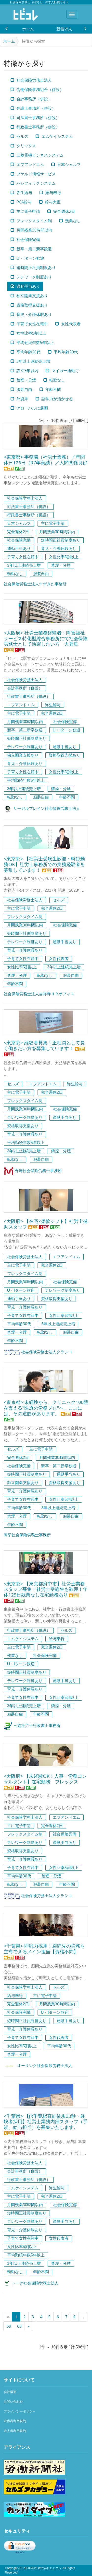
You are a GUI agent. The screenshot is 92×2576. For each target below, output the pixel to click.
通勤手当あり (25, 286)
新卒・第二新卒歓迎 (31, 249)
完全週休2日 (61, 211)
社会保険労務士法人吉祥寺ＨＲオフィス (39, 994)
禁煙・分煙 (23, 380)
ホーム (28, 29)
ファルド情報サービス (33, 174)
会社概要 (10, 2392)
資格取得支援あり (29, 305)
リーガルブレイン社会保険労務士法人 (42, 808)
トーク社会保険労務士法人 (31, 2283)
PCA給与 (21, 202)
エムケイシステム (54, 136)
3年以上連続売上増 (30, 361)
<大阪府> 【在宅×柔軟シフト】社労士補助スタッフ (46, 1224)
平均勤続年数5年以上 (32, 342)
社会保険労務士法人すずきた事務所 (35, 584)
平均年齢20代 (25, 352)
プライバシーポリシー (20, 2411)
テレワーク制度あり (31, 277)
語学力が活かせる (54, 398)
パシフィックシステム (33, 183)
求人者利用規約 (15, 2431)
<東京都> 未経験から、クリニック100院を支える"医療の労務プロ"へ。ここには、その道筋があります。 (46, 1408)
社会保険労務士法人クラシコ (38, 1352)
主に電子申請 (25, 211)
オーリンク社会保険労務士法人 (38, 2066)
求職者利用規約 (15, 2421)
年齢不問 (50, 389)
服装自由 (21, 389)
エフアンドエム (27, 164)
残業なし (70, 220)
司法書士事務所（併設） (35, 117)
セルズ (19, 136)
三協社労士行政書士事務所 (32, 1725)
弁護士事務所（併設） (33, 108)
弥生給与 (21, 192)
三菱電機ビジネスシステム (37, 155)
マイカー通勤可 (62, 370)
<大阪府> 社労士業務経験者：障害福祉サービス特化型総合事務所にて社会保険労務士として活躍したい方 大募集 (46, 638)
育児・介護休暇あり (31, 314)
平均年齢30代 (63, 352)
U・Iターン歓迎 (27, 258)
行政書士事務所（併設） (35, 127)
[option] (28, 29)
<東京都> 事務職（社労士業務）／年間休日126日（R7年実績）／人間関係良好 (45, 460)
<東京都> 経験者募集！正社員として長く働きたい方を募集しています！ (44, 1045)
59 (9, 2326)
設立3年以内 (24, 370)
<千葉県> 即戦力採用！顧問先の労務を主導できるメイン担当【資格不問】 (44, 1949)
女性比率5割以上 (28, 333)
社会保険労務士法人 (31, 80)
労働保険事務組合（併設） (37, 89)
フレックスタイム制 (31, 220)
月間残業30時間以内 (31, 230)
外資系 (19, 398)
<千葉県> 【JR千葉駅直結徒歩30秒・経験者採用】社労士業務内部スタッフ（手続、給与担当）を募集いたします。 (46, 2122)
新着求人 (64, 29)
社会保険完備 (25, 239)
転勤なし (54, 380)
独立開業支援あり (29, 295)
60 (19, 2326)
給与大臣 (50, 202)
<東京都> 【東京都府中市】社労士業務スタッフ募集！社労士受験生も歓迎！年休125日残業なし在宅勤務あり (46, 1589)
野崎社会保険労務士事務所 (33, 1171)
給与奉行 (50, 192)
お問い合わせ (13, 2401)
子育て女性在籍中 (29, 324)
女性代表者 (68, 324)
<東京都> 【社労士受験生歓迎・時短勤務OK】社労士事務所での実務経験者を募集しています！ (44, 864)
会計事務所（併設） (31, 99)
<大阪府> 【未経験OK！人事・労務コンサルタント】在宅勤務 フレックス (45, 1779)
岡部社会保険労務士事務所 (27, 1535)
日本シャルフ (66, 164)
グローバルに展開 (29, 408)
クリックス (23, 145)
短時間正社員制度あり (33, 267)
